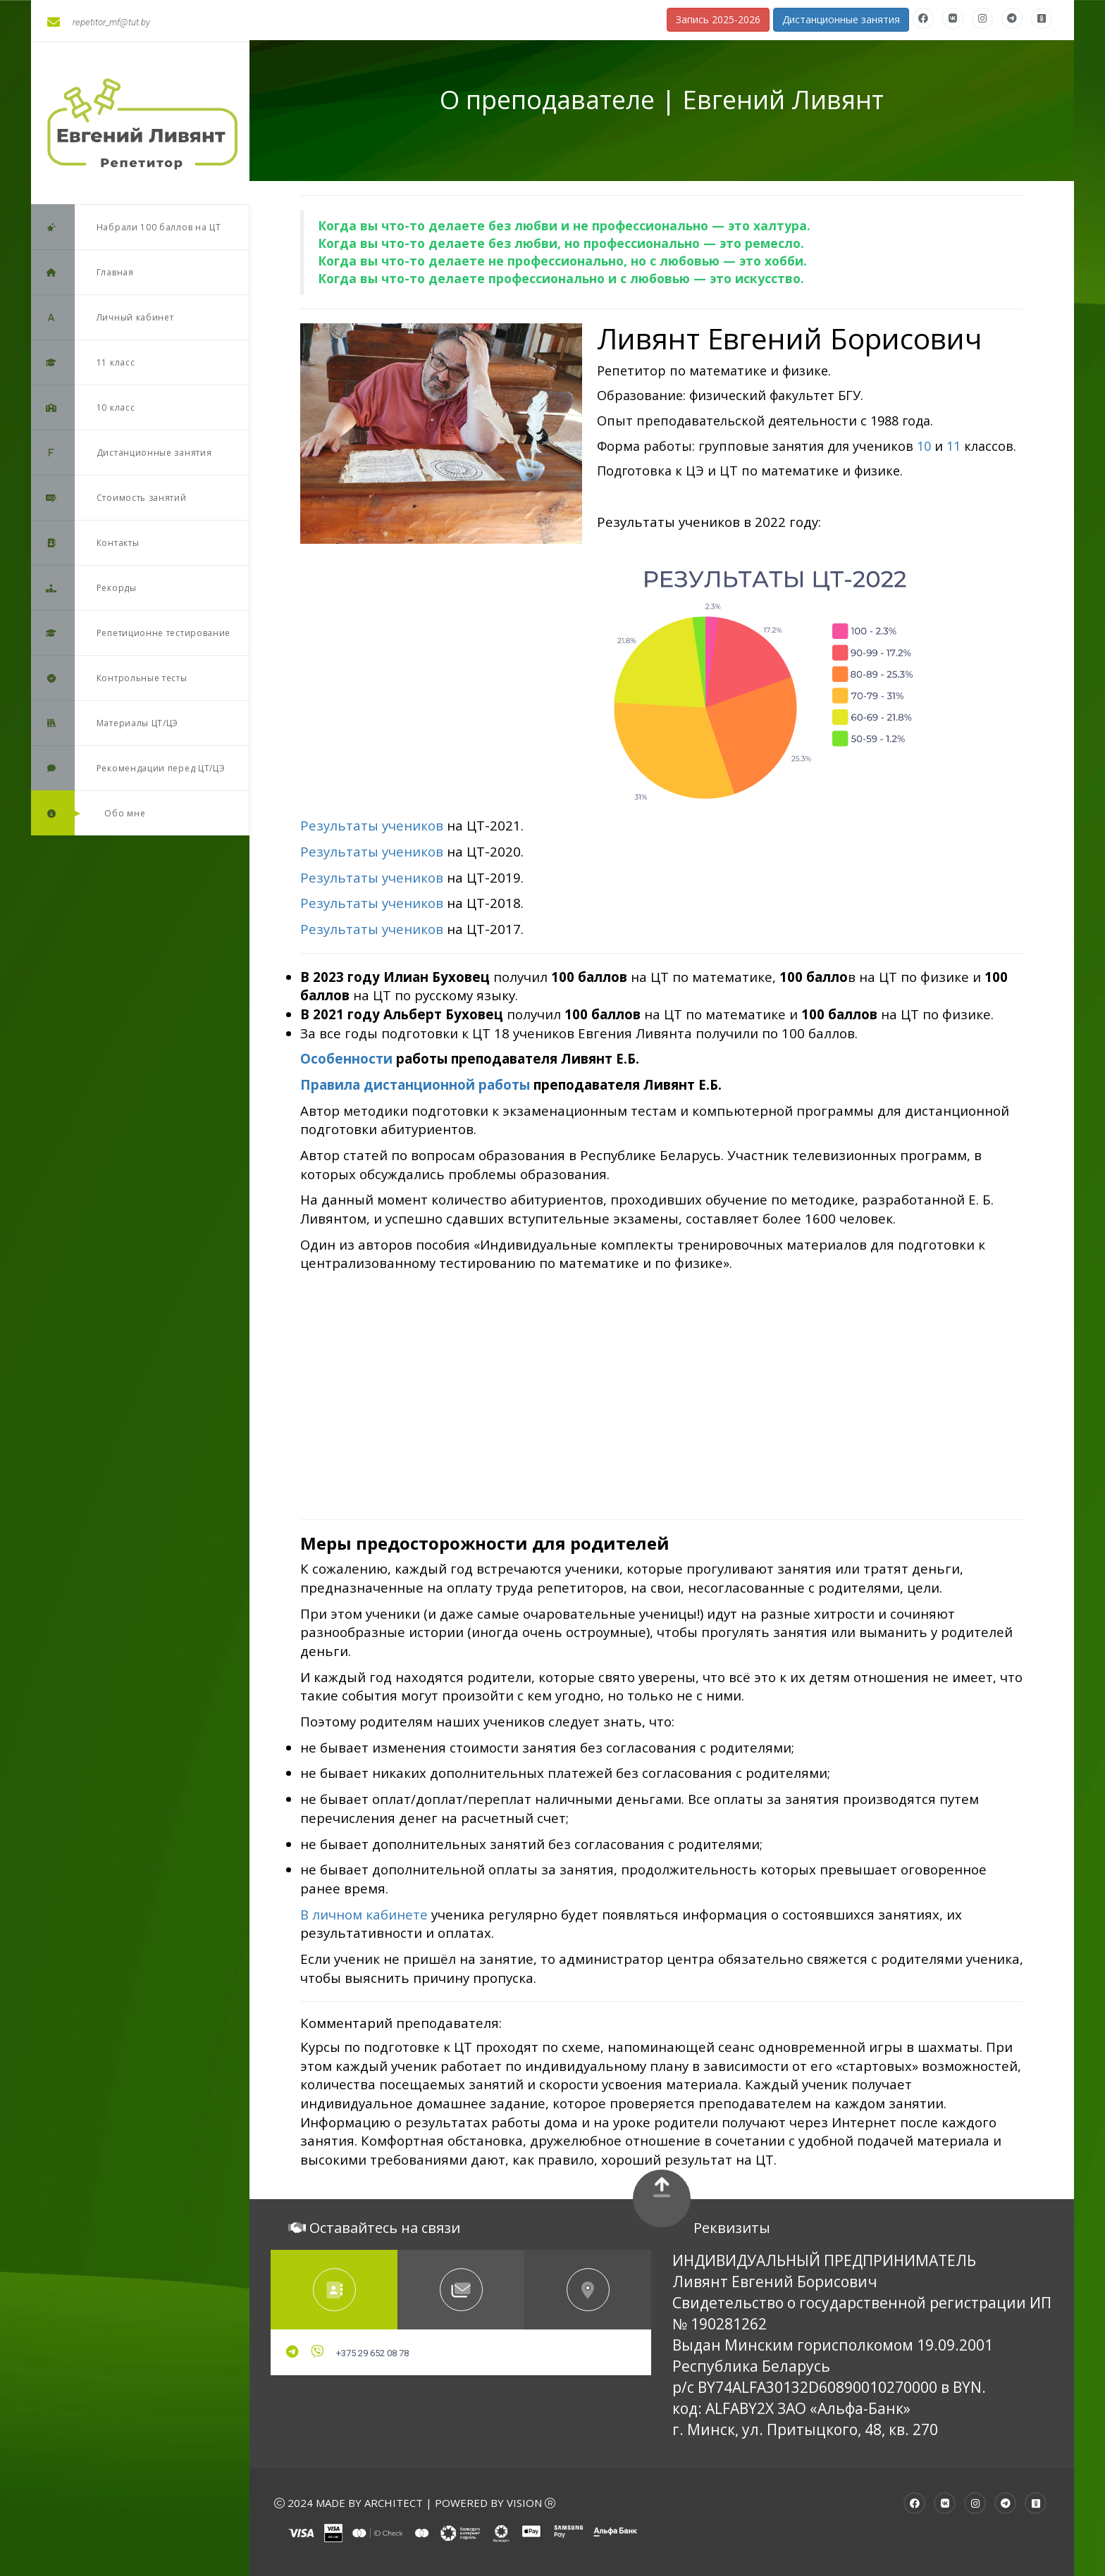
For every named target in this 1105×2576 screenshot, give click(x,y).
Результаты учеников (371, 851)
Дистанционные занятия (121, 452)
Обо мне (88, 813)
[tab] (334, 2289)
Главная (82, 272)
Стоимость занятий (109, 497)
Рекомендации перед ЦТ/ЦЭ (128, 768)
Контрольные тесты (109, 678)
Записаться (633, 495)
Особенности (346, 1058)
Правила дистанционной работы (415, 1084)
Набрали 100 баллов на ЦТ (126, 227)
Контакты (85, 543)
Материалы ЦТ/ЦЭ (104, 723)
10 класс (83, 407)
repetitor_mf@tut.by (98, 22)
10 (924, 445)
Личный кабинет (102, 317)
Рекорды (84, 588)
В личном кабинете (364, 1914)
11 (953, 445)
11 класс (83, 362)
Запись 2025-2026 (718, 19)
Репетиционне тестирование (130, 633)
